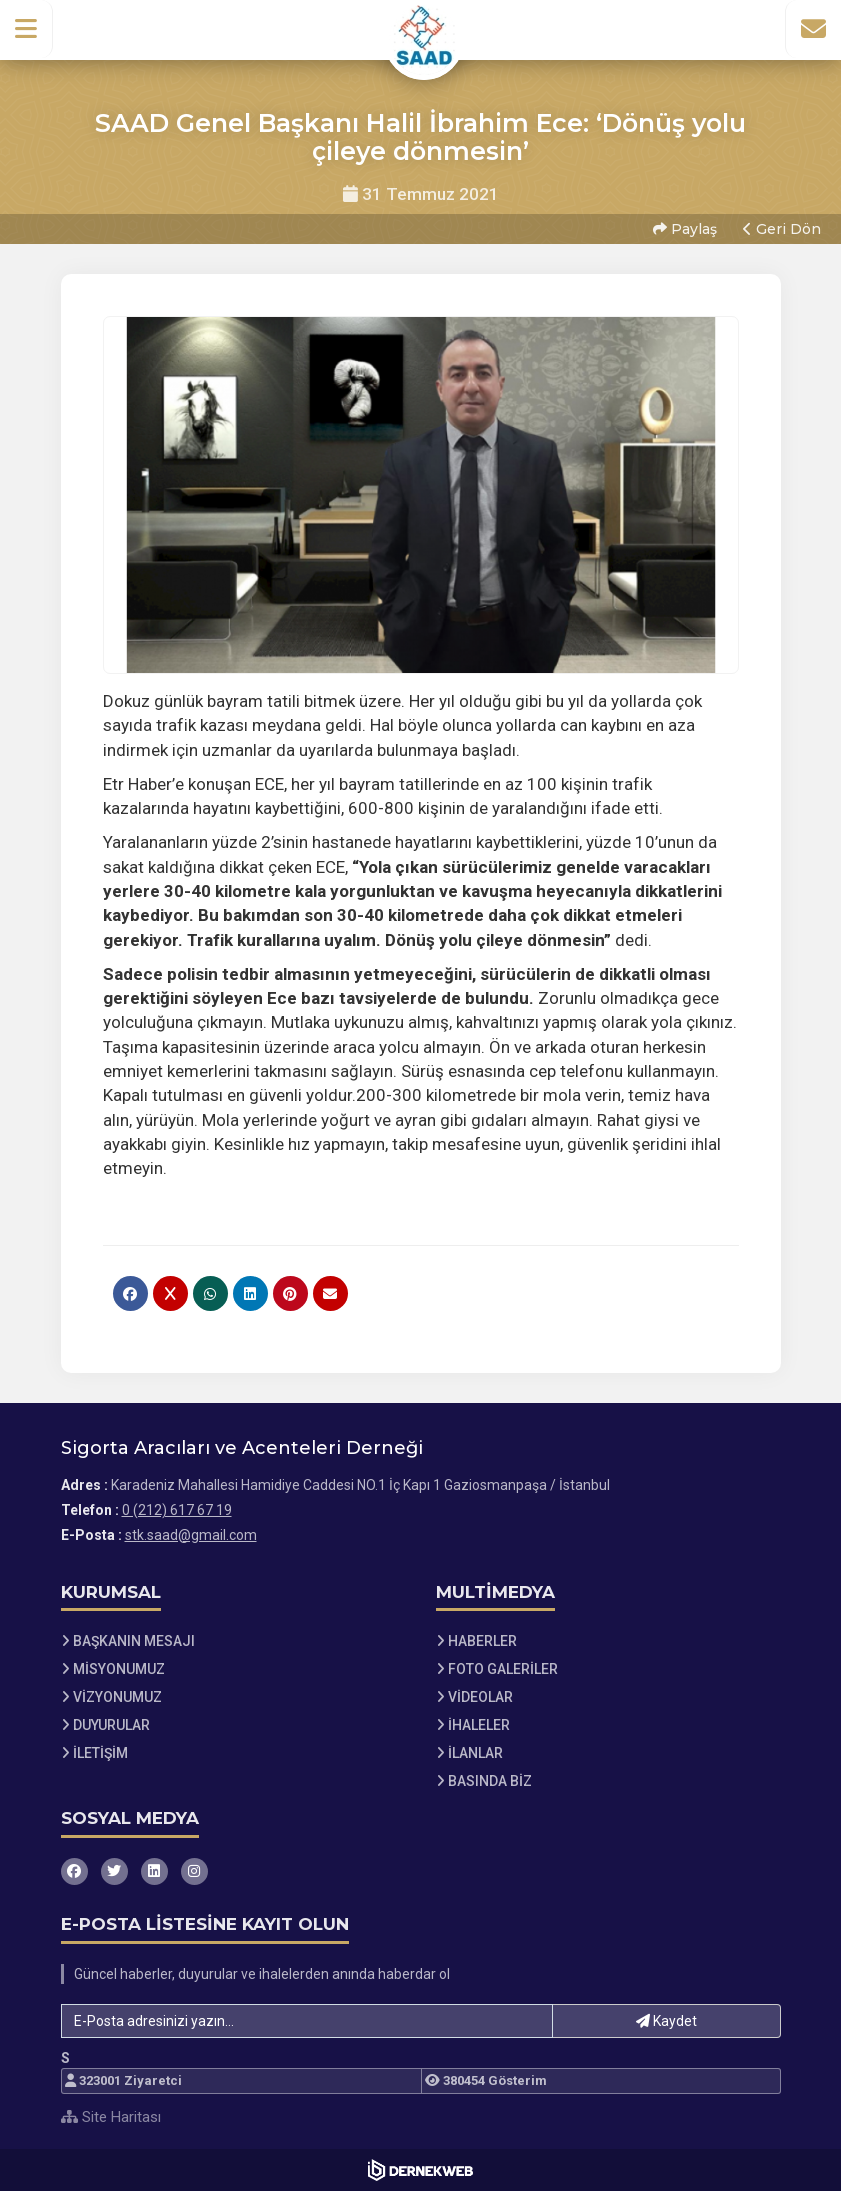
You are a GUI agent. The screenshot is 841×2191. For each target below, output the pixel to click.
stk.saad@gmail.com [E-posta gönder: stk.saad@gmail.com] (191, 1535)
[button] (26, 29)
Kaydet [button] (666, 2021)
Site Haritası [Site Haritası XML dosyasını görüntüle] (111, 2117)
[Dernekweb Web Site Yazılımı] (420, 2170)
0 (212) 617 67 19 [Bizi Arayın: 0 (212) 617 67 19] (177, 1510)
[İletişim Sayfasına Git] (813, 29)
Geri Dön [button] (782, 229)
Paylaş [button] (685, 229)
